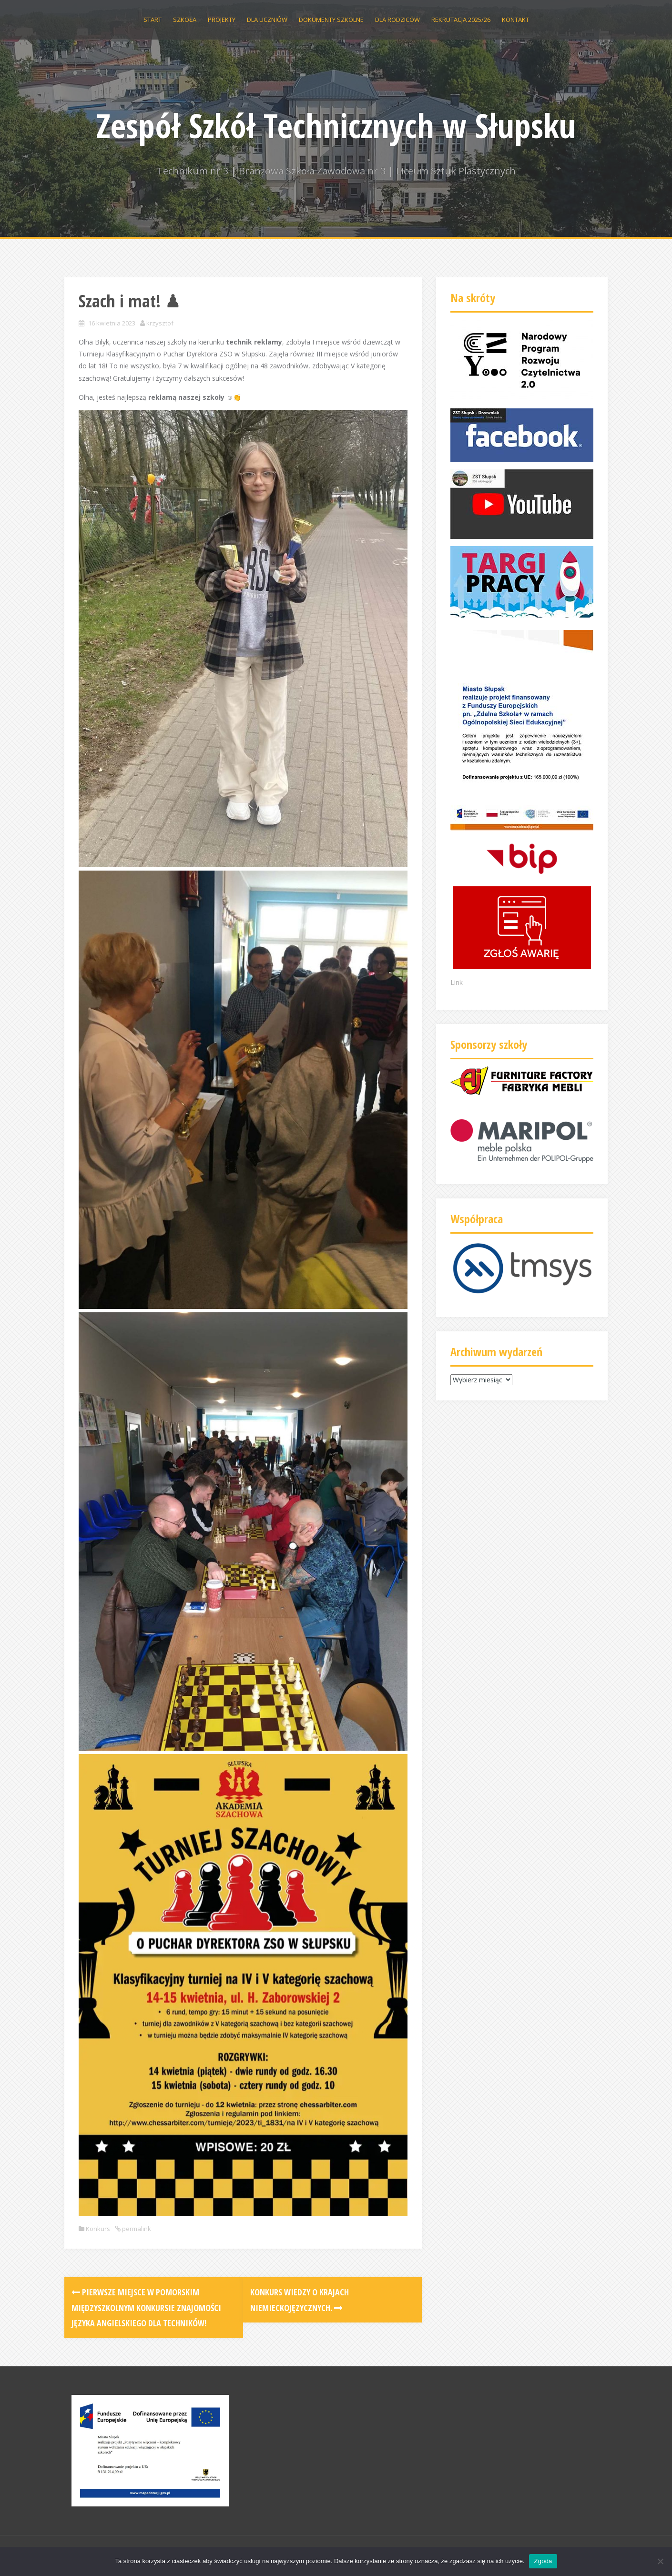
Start (152, 19)
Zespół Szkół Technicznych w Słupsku (336, 125)
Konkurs (98, 2228)
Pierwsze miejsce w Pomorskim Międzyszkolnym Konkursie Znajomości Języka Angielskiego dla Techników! (146, 2307)
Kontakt (515, 19)
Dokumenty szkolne (331, 19)
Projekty (221, 19)
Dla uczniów (267, 19)
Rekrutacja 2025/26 (460, 19)
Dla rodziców (397, 19)
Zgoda (543, 2561)
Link (456, 982)
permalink (136, 2228)
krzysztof (159, 323)
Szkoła (184, 19)
